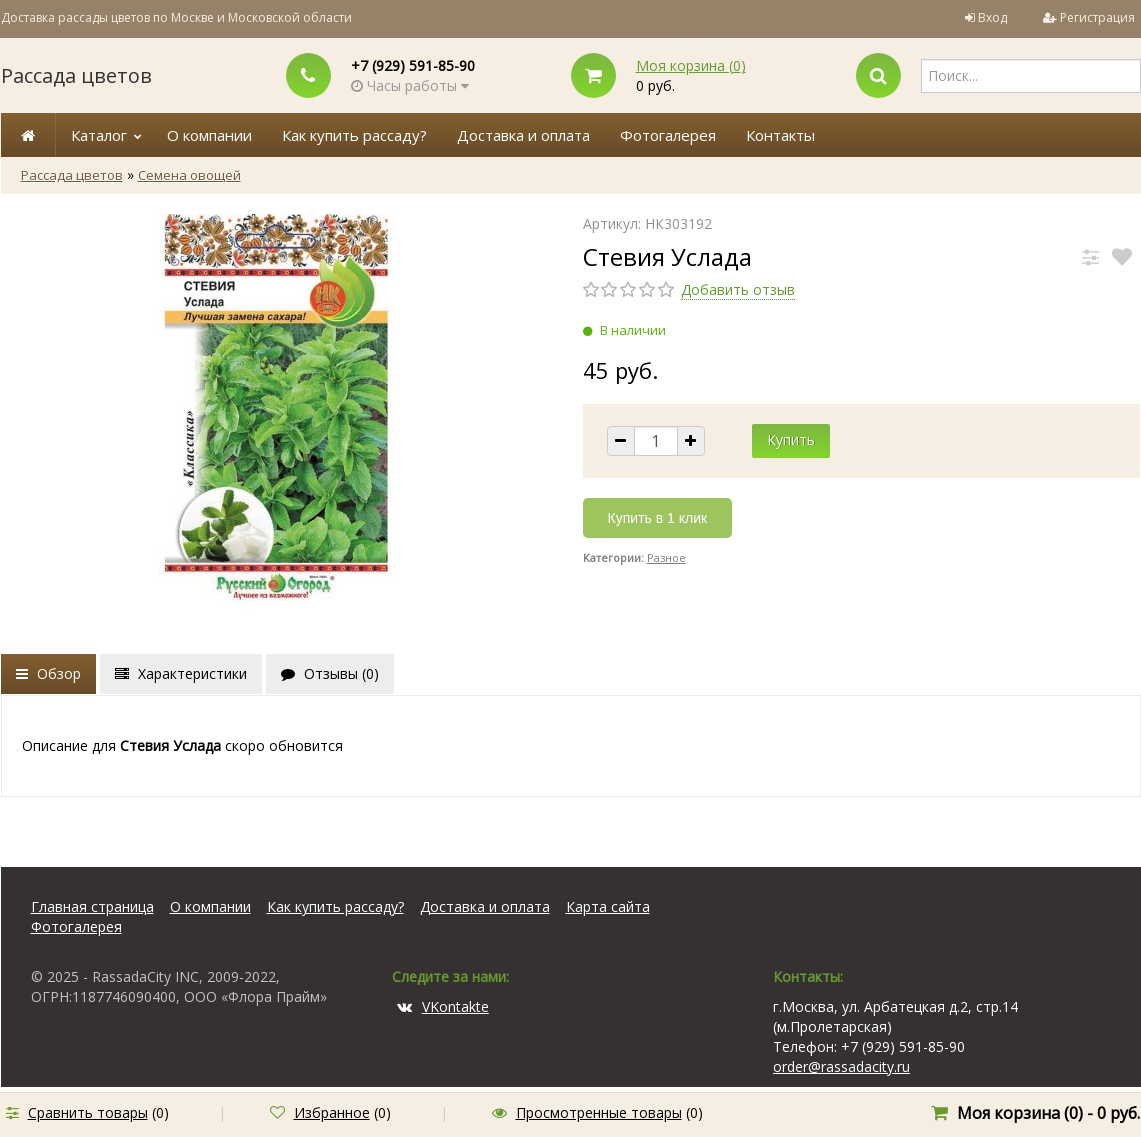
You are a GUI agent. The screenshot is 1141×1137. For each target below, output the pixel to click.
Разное (666, 557)
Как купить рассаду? (354, 135)
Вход (992, 17)
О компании (209, 135)
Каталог (99, 135)
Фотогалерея (668, 135)
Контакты (780, 135)
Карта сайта (608, 906)
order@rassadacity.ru (841, 1066)
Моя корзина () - (1048, 1113)
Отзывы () (330, 673)
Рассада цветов (76, 75)
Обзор (48, 673)
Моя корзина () (691, 65)
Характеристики (181, 673)
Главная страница (92, 906)
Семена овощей (189, 175)
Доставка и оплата (523, 135)
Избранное (332, 1112)
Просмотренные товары (599, 1112)
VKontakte (443, 1006)
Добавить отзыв (738, 289)
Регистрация (1097, 17)
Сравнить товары (88, 1112)
